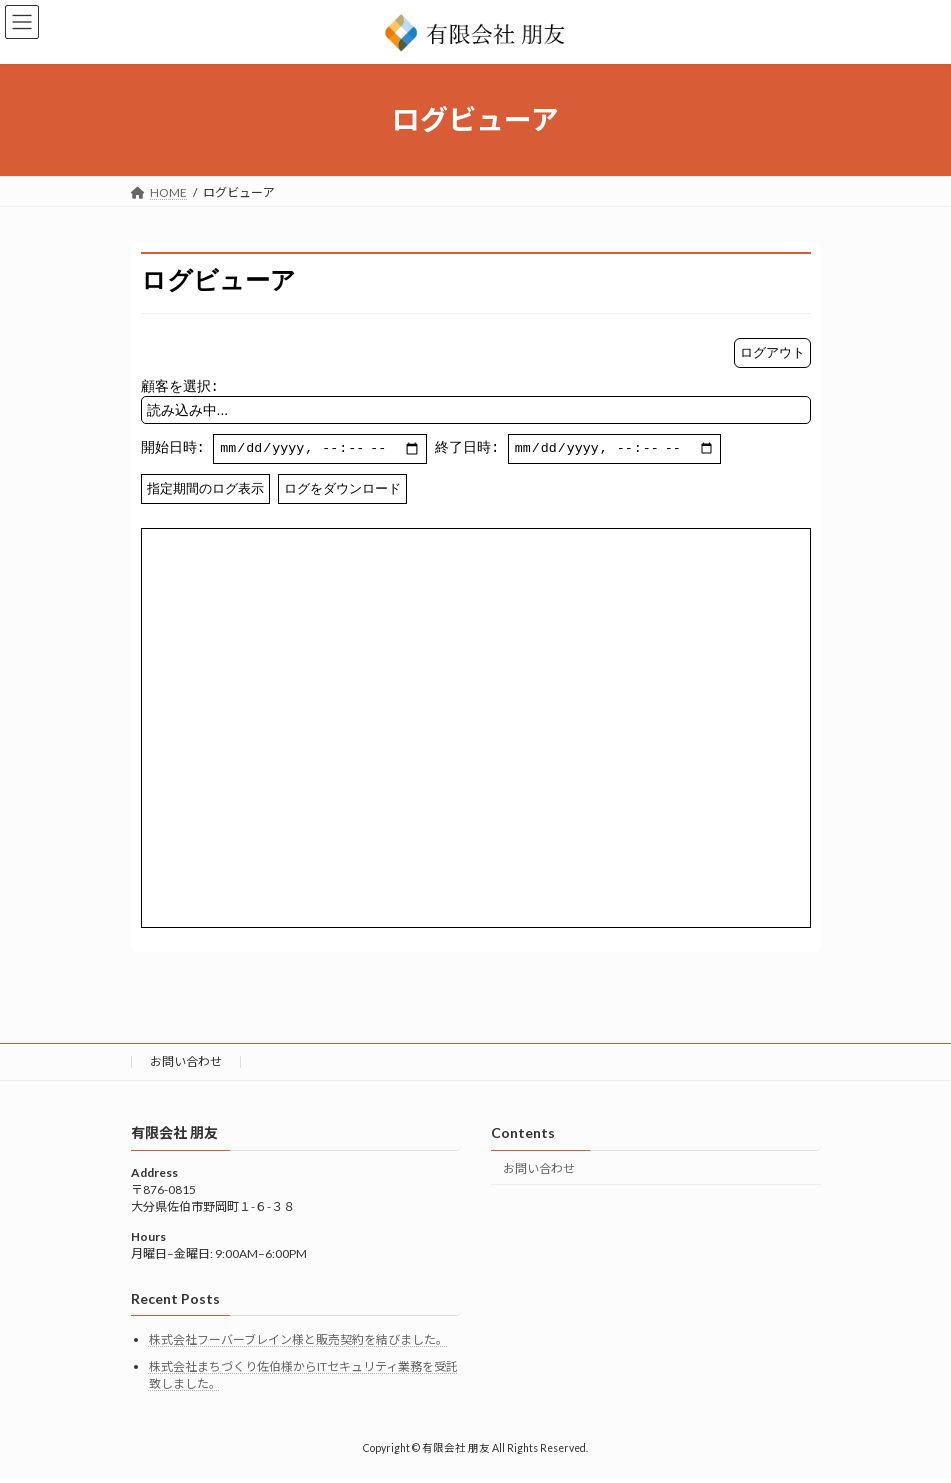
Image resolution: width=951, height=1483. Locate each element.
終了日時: (584, 451)
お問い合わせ (186, 1065)
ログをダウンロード (342, 492)
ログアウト (772, 352)
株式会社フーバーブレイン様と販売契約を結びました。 (298, 1343)
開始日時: (286, 451)
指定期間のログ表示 (205, 492)
